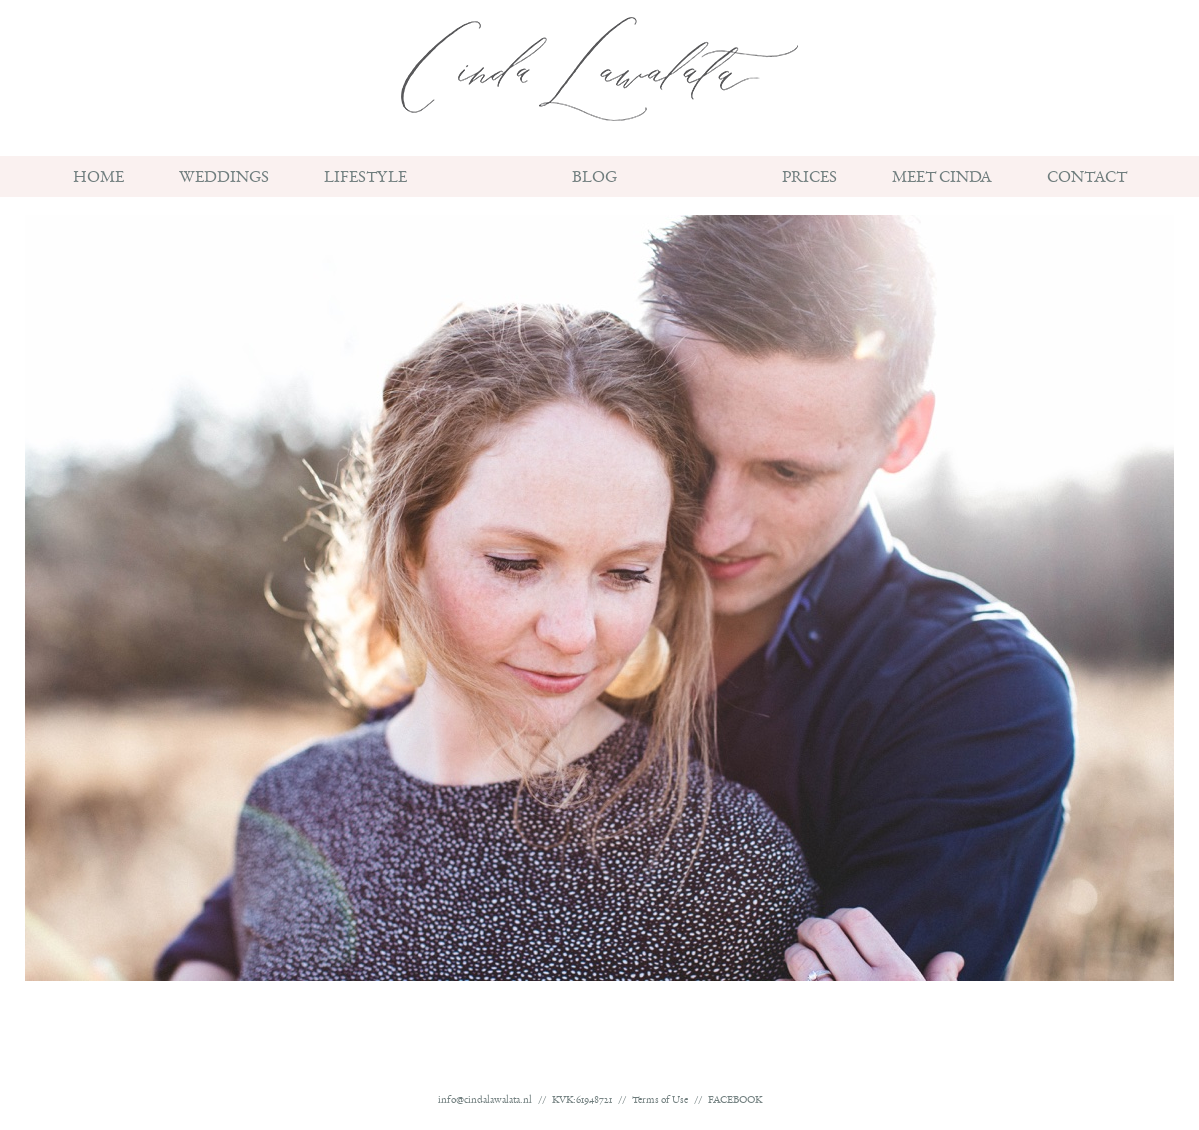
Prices (809, 180)
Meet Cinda (942, 180)
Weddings (224, 180)
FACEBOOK (735, 1102)
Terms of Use (660, 1102)
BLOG (594, 180)
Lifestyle (365, 180)
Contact (1087, 180)
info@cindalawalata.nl (485, 1102)
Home (98, 180)
